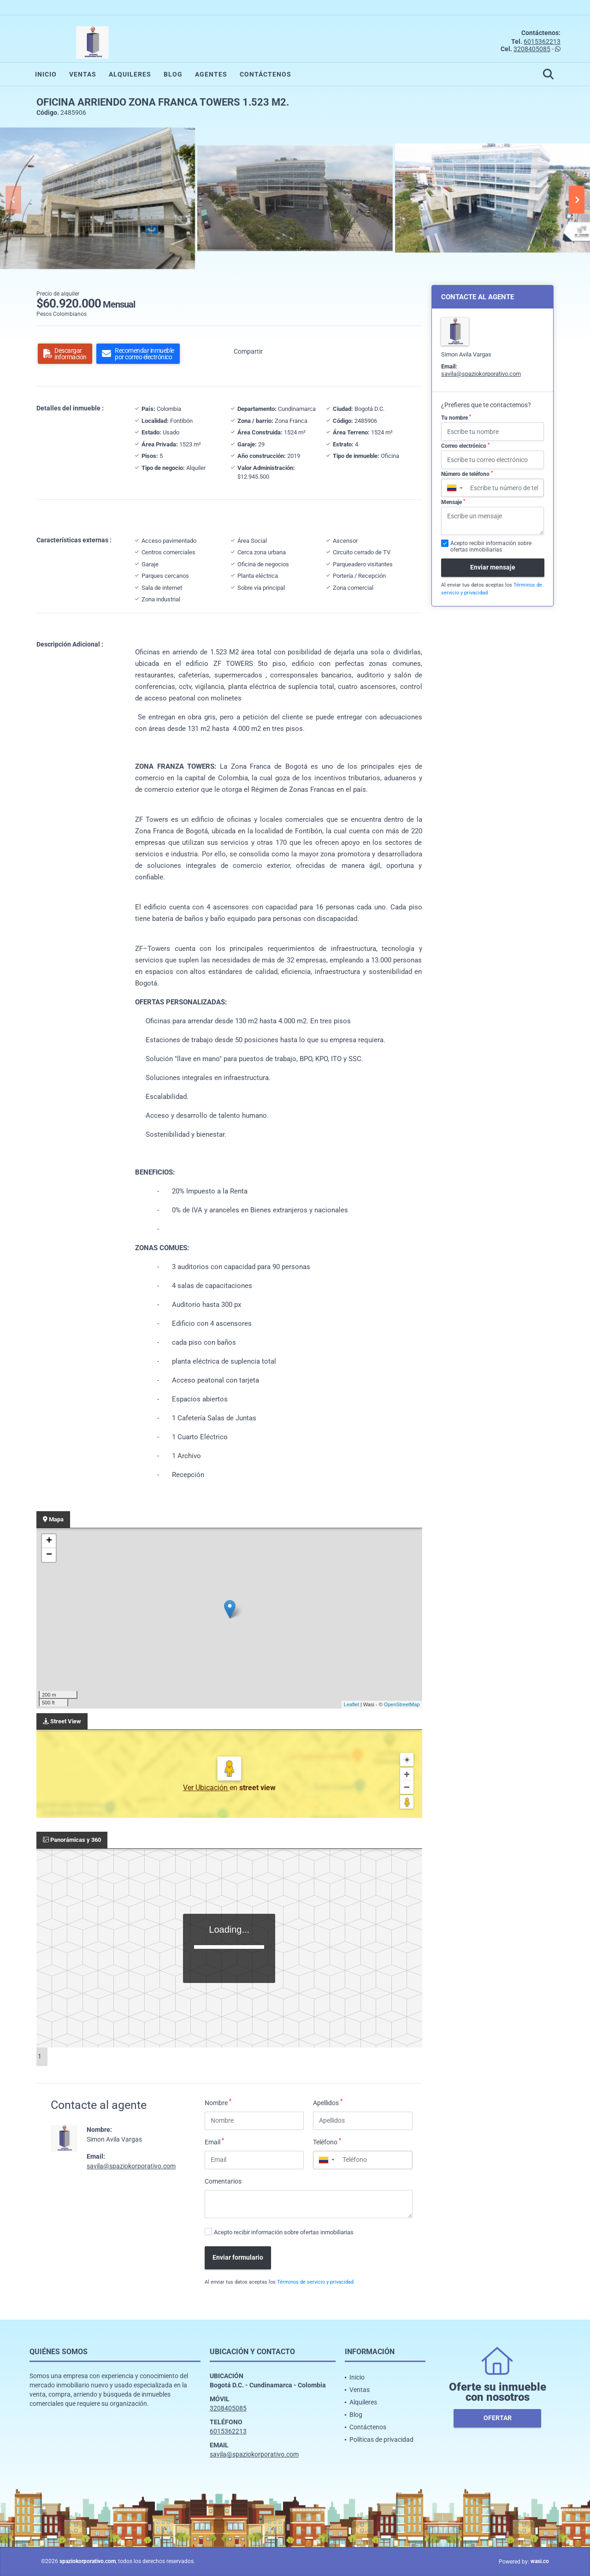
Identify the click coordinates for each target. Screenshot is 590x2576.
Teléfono (327, 2141)
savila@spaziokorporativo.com (131, 2166)
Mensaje (453, 502)
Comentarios (223, 2181)
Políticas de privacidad (381, 2439)
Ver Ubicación (206, 1787)
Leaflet (351, 1704)
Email (214, 2141)
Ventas (82, 74)
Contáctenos (265, 74)
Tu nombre (456, 417)
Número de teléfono (467, 474)
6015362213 (542, 41)
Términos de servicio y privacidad (315, 2282)
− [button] (49, 1555)
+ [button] (49, 1541)
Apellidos (327, 2102)
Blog (173, 74)
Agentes (211, 74)
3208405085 (531, 49)
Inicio (46, 74)
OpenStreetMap (402, 1704)
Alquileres (130, 74)
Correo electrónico (465, 446)
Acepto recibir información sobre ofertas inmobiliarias (284, 2232)
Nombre (218, 2102)
